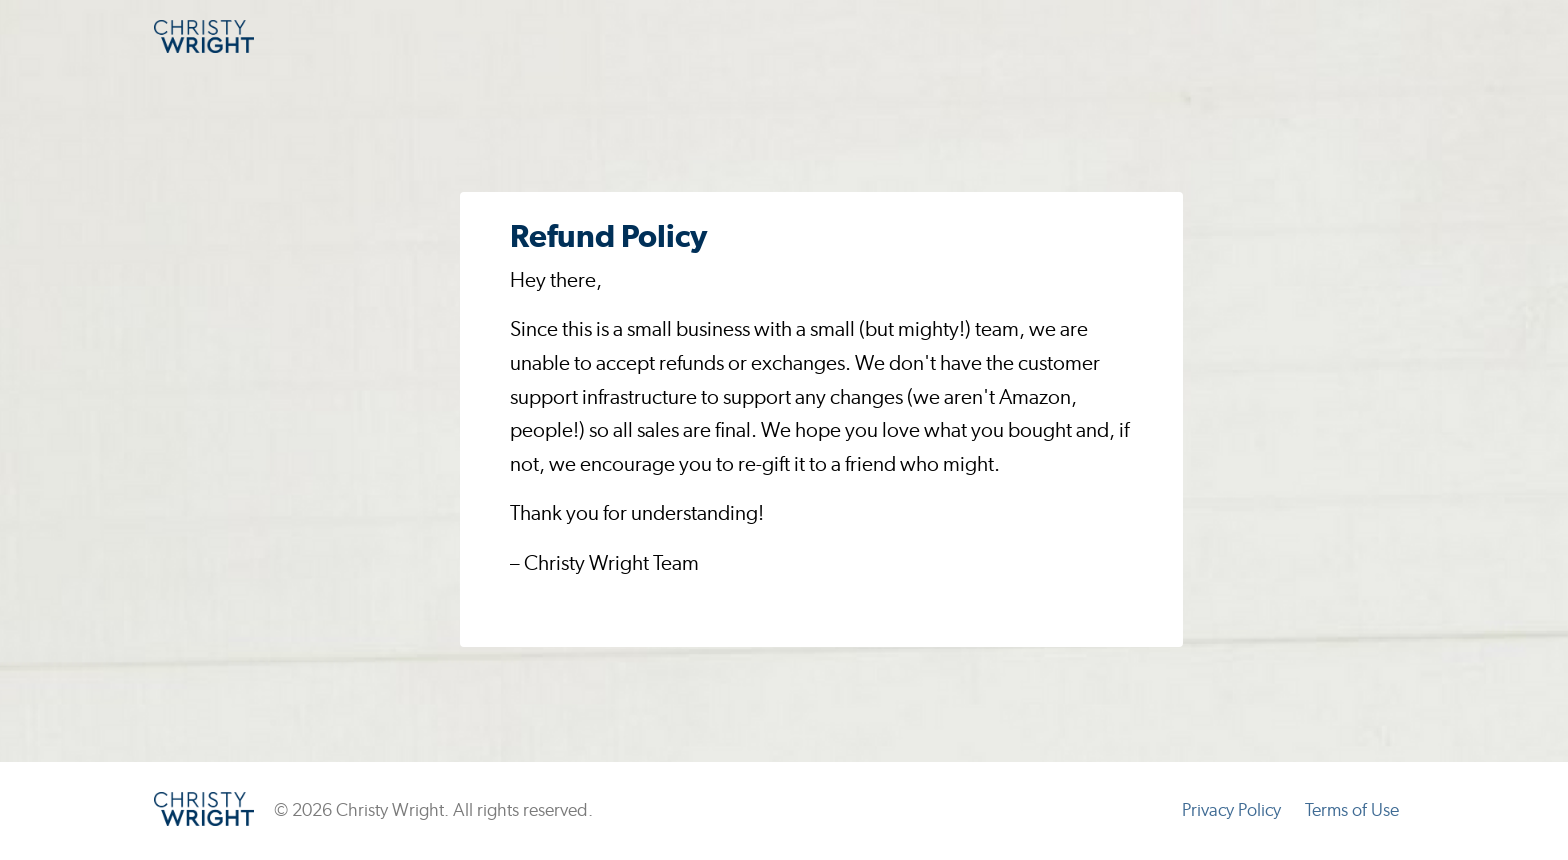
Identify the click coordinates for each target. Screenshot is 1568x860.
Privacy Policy (1231, 811)
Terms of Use (1352, 811)
